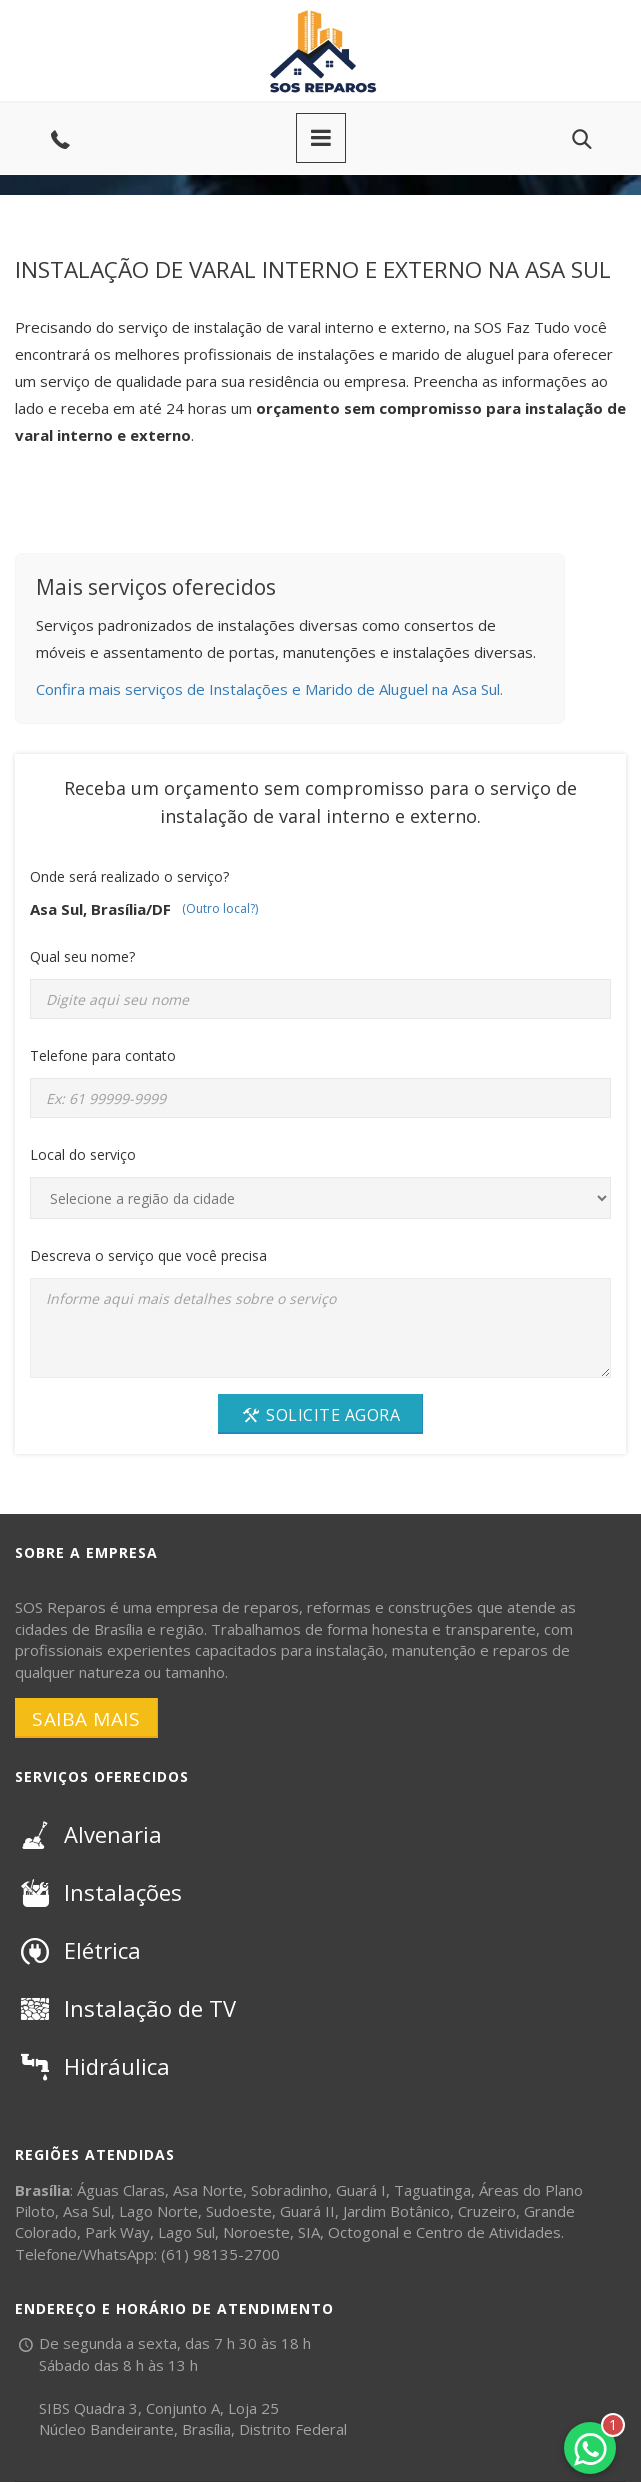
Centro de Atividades (488, 2232)
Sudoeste (239, 2211)
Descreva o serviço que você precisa (148, 1255)
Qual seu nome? (82, 956)
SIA (309, 2232)
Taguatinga (432, 2190)
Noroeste (256, 2232)
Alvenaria (88, 1834)
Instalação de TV (125, 2008)
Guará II (307, 2211)
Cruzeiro (487, 2211)
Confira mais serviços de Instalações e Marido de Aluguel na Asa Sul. (269, 689)
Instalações (98, 1892)
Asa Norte (208, 2190)
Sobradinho (289, 2190)
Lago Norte (158, 2211)
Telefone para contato (103, 1055)
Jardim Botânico (396, 2211)
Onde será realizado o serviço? (129, 876)
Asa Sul (87, 2211)
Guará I (361, 2190)
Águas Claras (121, 2190)
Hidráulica (92, 2066)
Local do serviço (83, 1154)
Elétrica (78, 1950)
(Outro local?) (220, 908)
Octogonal (363, 2232)
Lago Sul (186, 2232)
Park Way (117, 2232)
